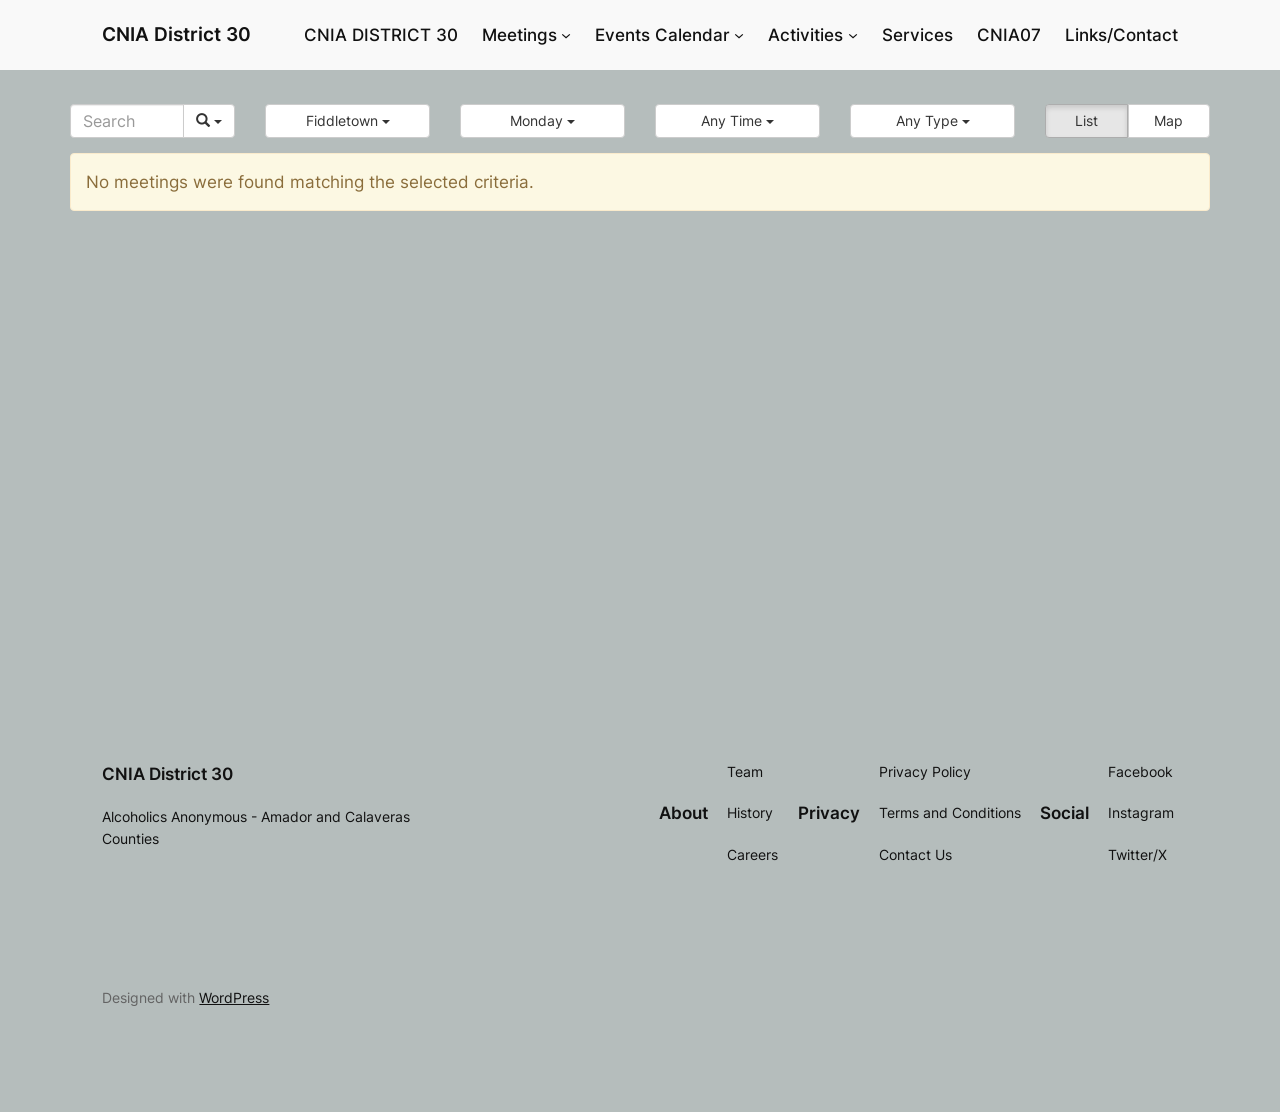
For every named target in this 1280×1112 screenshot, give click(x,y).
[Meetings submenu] (566, 35)
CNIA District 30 (176, 34)
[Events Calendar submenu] (739, 35)
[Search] (127, 121)
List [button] (1086, 120)
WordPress (234, 997)
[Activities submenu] (853, 35)
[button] (347, 121)
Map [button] (1168, 120)
